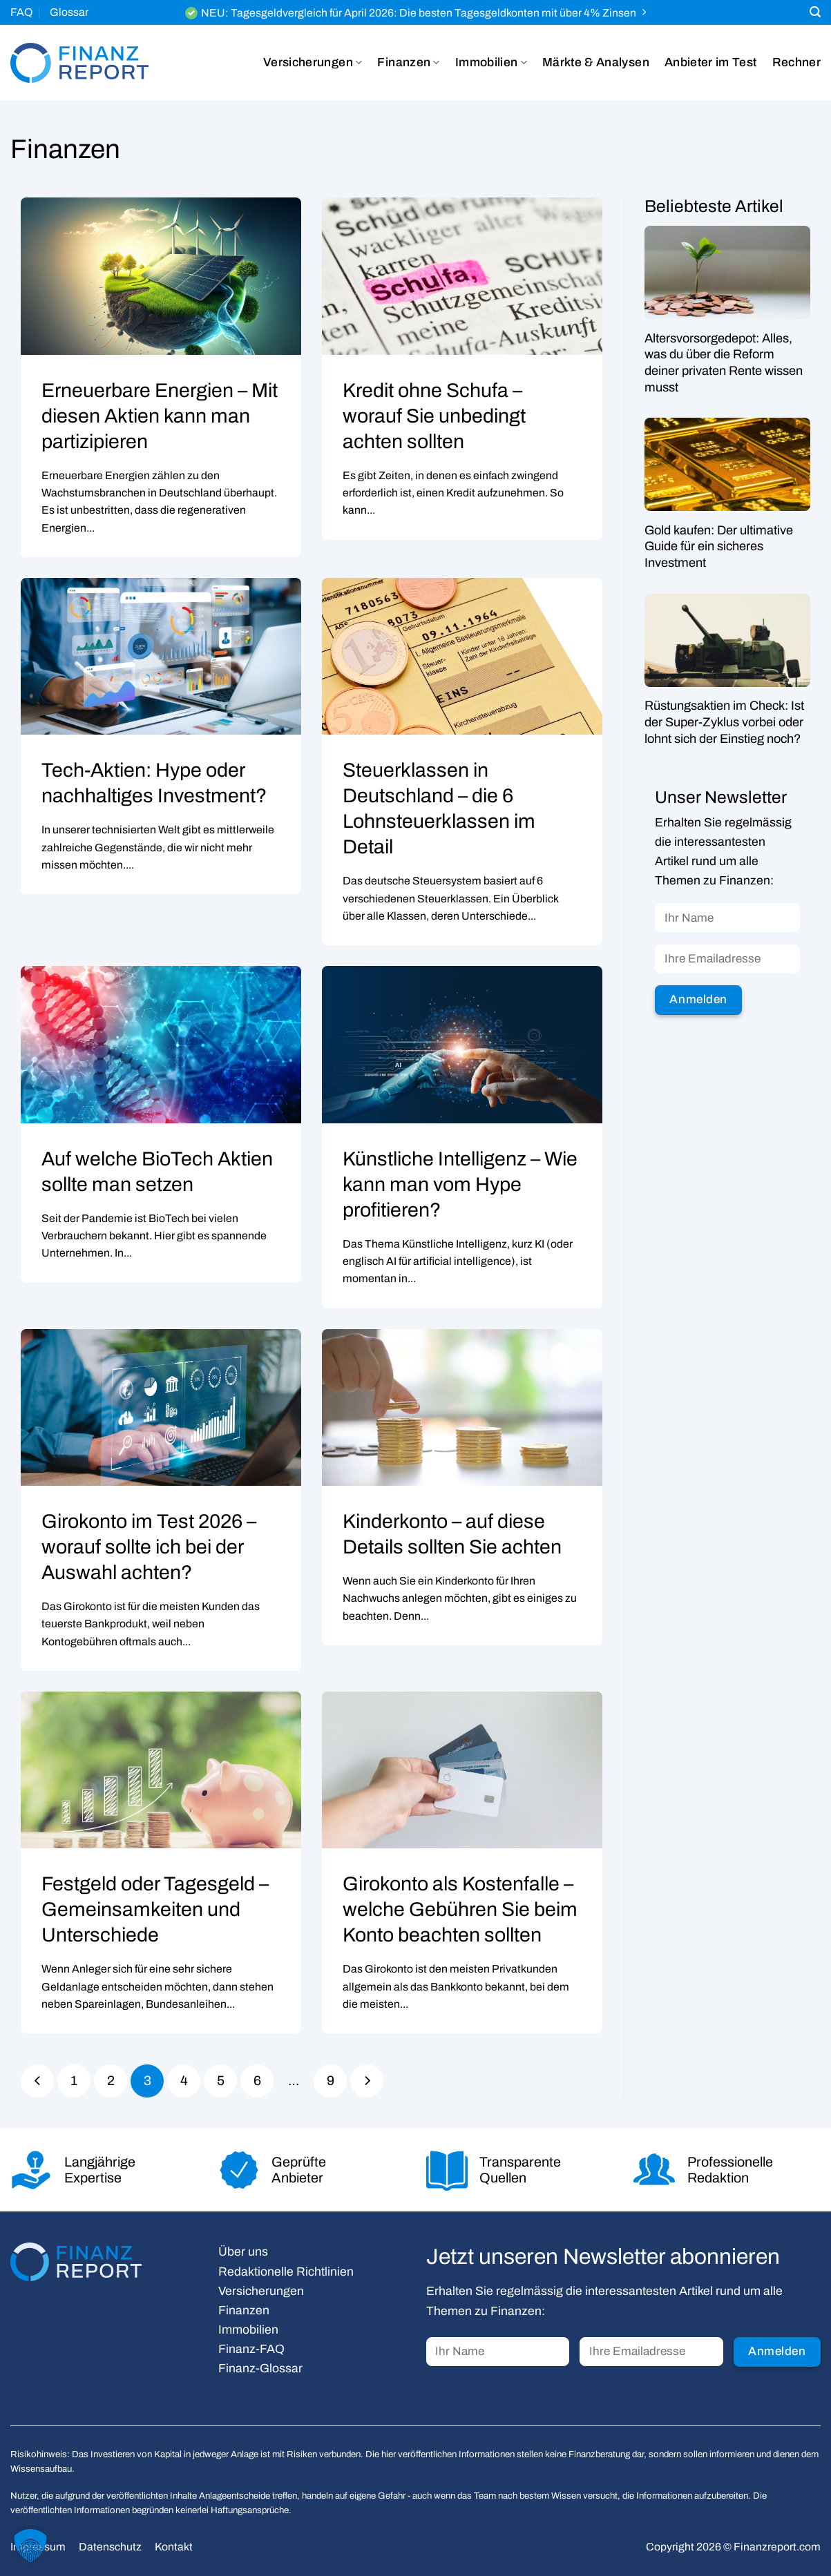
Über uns (243, 2251)
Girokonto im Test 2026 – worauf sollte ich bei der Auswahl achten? (148, 1547)
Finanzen (408, 63)
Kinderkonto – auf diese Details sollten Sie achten (452, 1534)
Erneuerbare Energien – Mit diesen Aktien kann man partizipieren (159, 416)
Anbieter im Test (711, 62)
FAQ (21, 12)
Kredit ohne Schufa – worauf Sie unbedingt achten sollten (434, 416)
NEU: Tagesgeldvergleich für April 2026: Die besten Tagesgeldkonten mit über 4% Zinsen (418, 13)
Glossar (69, 12)
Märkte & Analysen (595, 62)
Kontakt (174, 2547)
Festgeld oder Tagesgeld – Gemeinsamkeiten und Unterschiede (155, 1909)
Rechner (796, 62)
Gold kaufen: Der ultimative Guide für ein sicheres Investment (718, 546)
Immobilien (491, 63)
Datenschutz (110, 2547)
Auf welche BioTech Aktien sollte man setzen (157, 1171)
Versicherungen (312, 63)
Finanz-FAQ (251, 2349)
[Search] (815, 12)
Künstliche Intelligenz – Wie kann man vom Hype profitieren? (460, 1184)
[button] (30, 2545)
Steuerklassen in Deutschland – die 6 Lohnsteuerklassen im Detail (439, 808)
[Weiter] (366, 2081)
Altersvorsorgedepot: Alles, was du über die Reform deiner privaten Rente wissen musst (723, 362)
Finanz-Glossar (260, 2368)
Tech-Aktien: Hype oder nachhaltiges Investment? (154, 782)
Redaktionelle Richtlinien (286, 2271)
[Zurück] (37, 2081)
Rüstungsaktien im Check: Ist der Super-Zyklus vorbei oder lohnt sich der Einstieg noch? (724, 722)
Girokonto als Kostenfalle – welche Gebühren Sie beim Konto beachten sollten (460, 1909)
